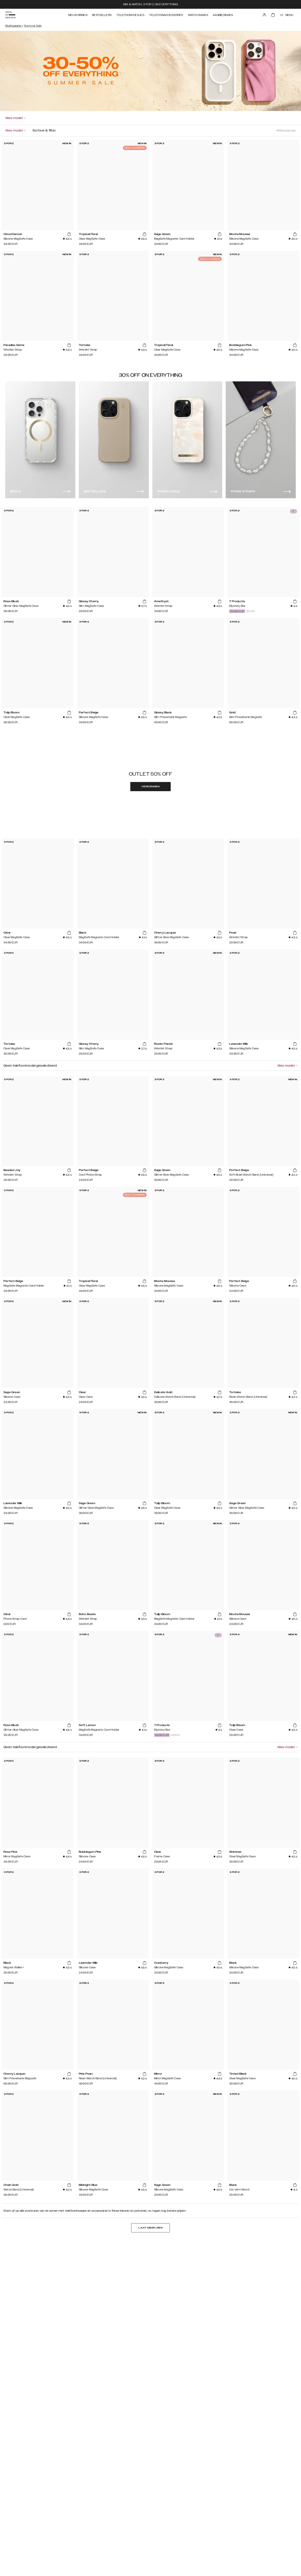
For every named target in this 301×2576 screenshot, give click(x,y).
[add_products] (69, 234)
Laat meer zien (150, 2228)
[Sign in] (264, 14)
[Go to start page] (10, 14)
